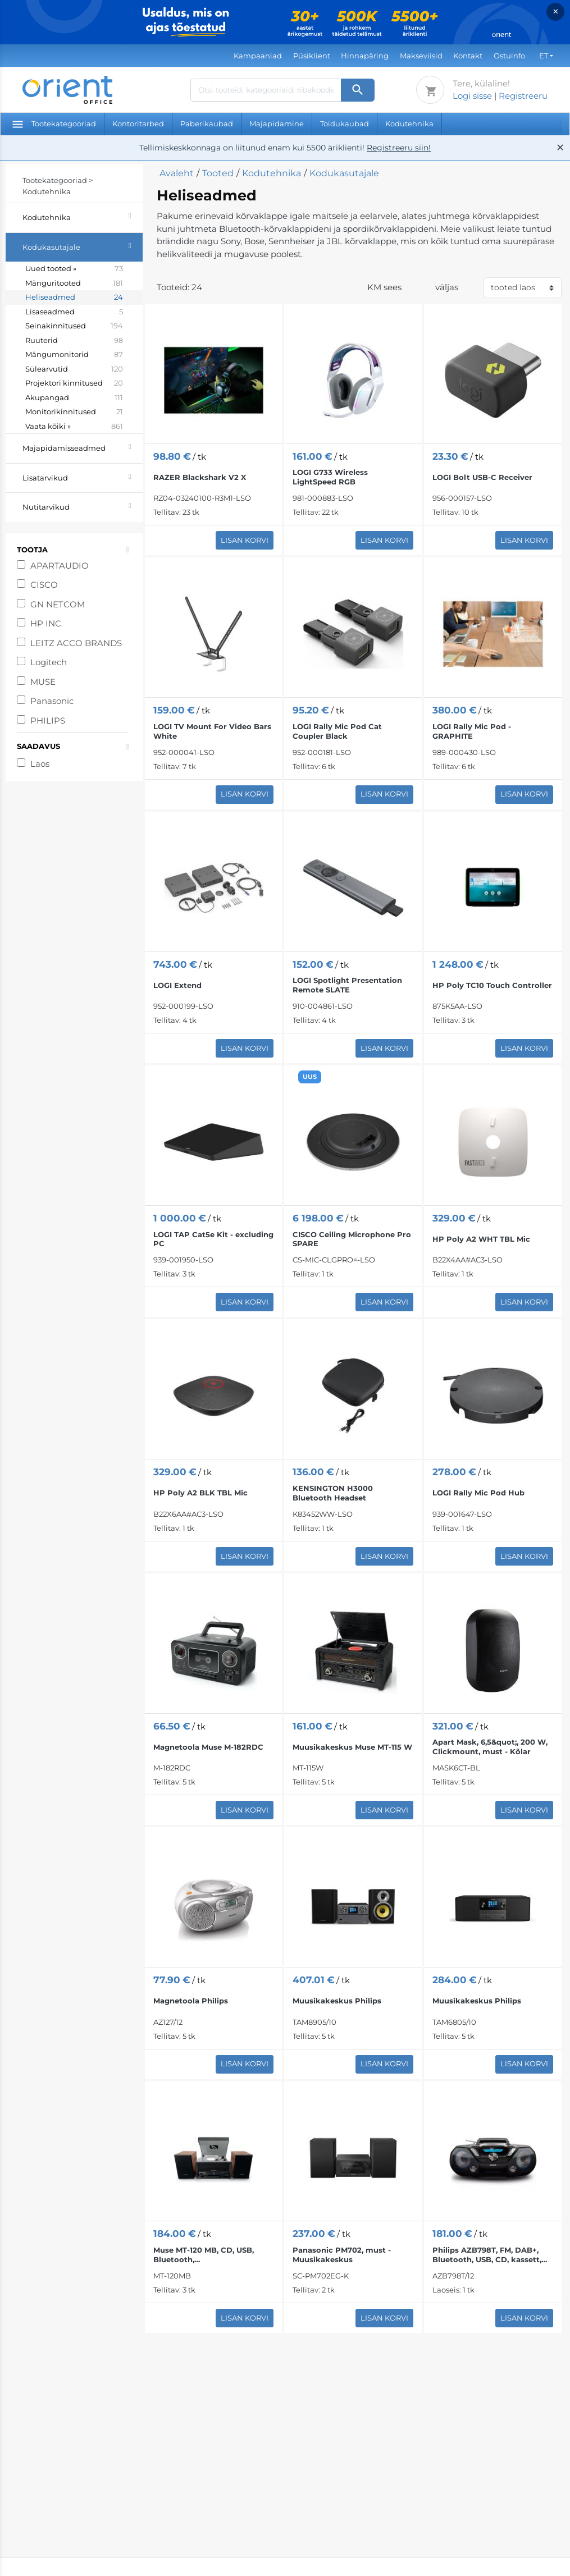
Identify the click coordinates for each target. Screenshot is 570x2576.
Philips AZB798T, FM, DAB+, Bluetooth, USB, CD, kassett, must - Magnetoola (486, 2254)
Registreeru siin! (399, 148)
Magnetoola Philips (190, 2000)
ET (543, 55)
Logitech (48, 662)
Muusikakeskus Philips (337, 2000)
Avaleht (176, 173)
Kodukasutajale (82, 245)
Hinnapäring (365, 55)
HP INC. (46, 623)
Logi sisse (472, 95)
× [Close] (555, 11)
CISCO (44, 584)
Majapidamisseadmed (82, 446)
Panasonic (52, 701)
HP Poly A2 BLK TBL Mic (200, 1492)
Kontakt (467, 55)
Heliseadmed (74, 297)
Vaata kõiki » (74, 426)
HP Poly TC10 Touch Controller (492, 985)
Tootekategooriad (54, 123)
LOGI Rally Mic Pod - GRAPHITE (471, 731)
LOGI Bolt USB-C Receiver (482, 477)
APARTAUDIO (59, 565)
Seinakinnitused (74, 326)
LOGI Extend (177, 985)
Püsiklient (311, 55)
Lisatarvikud (82, 476)
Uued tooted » (74, 269)
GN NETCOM (57, 604)
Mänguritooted (74, 283)
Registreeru (523, 95)
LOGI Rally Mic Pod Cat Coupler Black (337, 731)
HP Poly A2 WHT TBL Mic (481, 1238)
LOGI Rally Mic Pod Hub (478, 1492)
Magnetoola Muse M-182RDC (208, 1746)
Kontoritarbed (138, 123)
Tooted (218, 173)
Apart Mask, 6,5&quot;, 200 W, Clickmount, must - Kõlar (490, 1746)
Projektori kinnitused (74, 383)
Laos (39, 763)
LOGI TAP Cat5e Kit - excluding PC (213, 1239)
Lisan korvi (244, 540)
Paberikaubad (206, 123)
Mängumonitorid (74, 354)
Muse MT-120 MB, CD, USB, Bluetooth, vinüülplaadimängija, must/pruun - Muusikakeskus (210, 2254)
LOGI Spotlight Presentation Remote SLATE (347, 985)
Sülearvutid (74, 369)
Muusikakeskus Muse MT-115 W (352, 1746)
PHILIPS (47, 720)
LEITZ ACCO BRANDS (76, 643)
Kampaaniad (258, 55)
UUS (310, 1077)
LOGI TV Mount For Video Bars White (212, 731)
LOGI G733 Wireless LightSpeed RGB (330, 477)
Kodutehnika (409, 123)
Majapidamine (276, 123)
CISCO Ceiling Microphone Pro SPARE (352, 1239)
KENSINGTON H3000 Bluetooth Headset (333, 1493)
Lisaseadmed (74, 312)
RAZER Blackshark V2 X (199, 477)
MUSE (43, 681)
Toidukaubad (344, 123)
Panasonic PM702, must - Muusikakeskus (342, 2254)
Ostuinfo (509, 55)
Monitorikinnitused (74, 412)
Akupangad (74, 398)
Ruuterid (74, 340)
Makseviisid (421, 55)
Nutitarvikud (82, 505)
